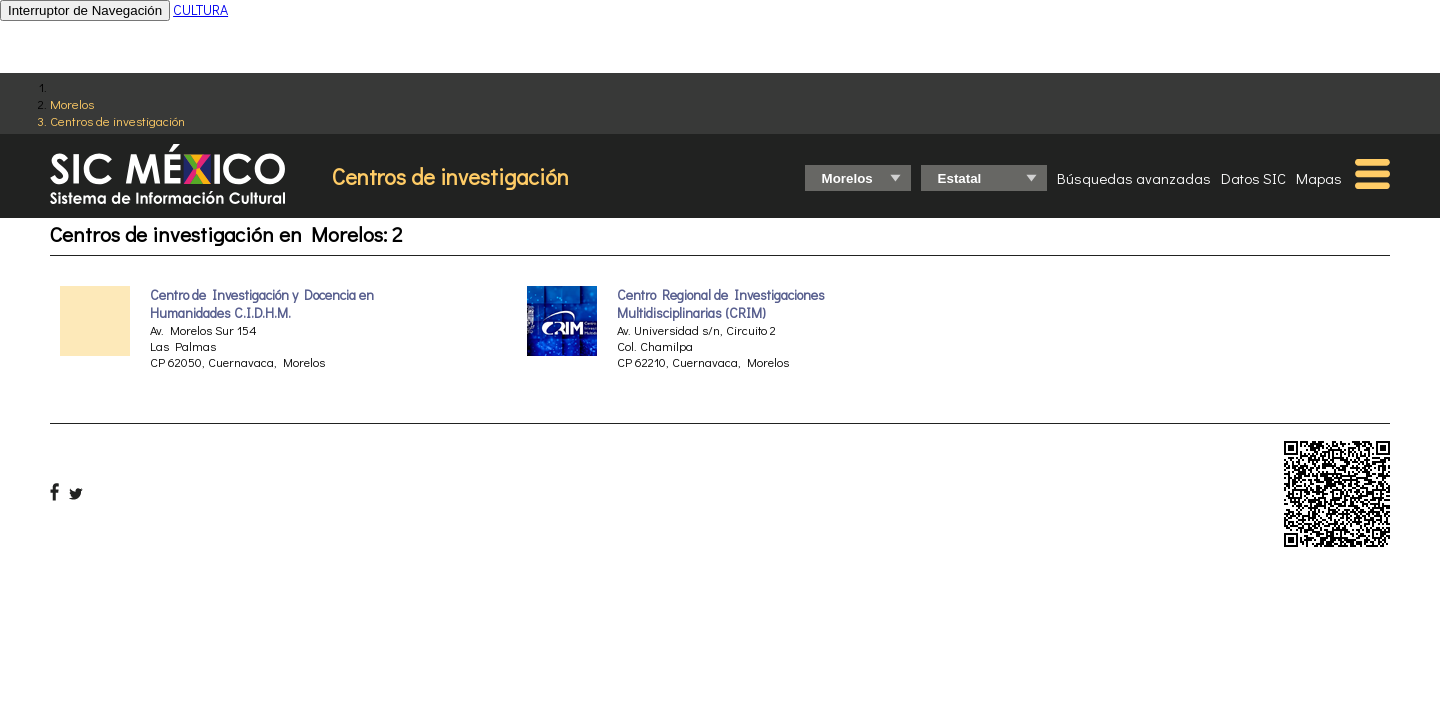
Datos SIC (1253, 178)
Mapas (1319, 178)
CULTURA (200, 9)
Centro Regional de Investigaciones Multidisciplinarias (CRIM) (721, 304)
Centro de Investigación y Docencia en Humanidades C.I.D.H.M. (262, 304)
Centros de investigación (117, 120)
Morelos (72, 103)
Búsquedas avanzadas (1134, 178)
